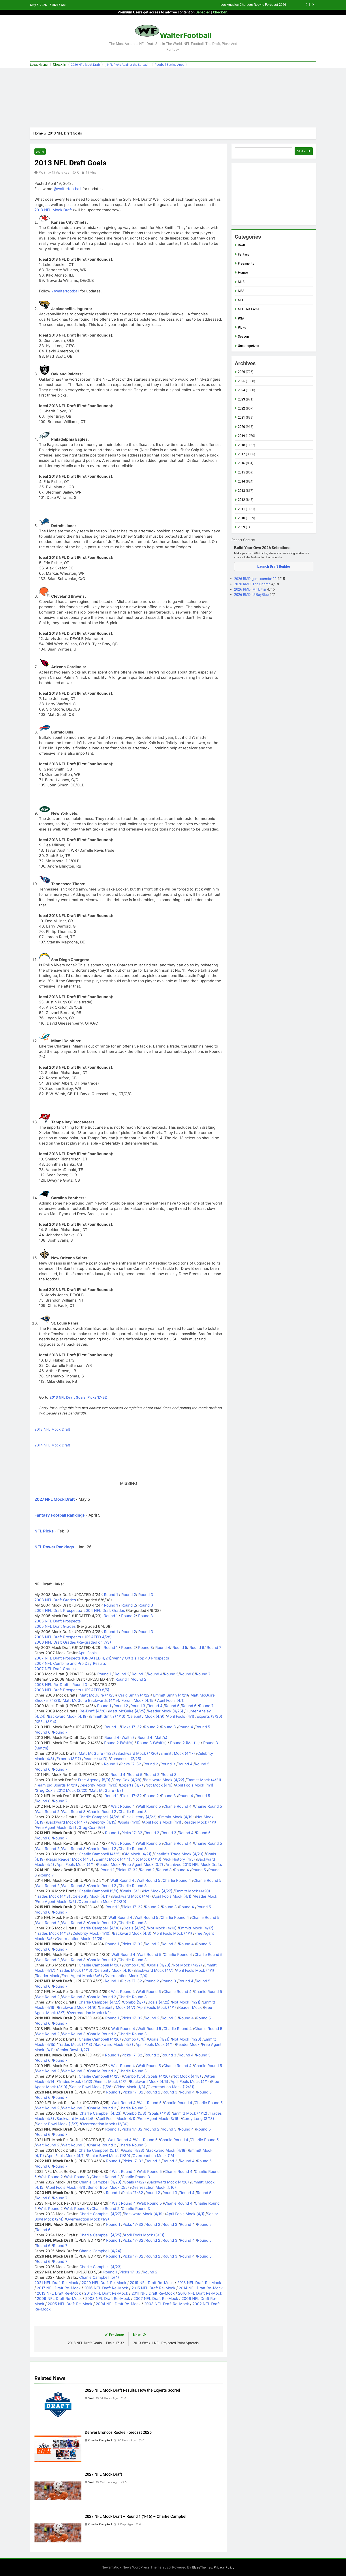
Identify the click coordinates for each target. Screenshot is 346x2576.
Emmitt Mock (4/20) (192, 1891)
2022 (241, 408)
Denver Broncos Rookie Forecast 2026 (118, 2432)
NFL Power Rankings (54, 1547)
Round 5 (179, 1648)
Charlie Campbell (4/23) (100, 2113)
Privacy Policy (224, 2567)
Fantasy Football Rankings (59, 1515)
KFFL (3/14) (46, 1722)
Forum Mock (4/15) (138, 1701)
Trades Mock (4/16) (75, 1970)
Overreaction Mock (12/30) (102, 1902)
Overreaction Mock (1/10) (153, 2187)
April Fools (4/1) (170, 1701)
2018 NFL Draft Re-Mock (199, 2283)
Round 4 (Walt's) (119, 1738)
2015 (241, 472)
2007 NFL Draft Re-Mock (156, 2299)
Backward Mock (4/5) (149, 2082)
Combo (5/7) (134, 2002)
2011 (241, 509)
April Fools (87, 1653)
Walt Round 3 (74, 1812)
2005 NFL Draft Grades (55, 1626)
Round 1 (111, 1595)
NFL (241, 300)
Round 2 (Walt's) (119, 1743)
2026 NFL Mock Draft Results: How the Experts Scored (132, 2390)
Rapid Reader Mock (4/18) (70, 1859)
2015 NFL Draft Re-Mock (153, 2288)
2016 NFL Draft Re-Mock (106, 2288)
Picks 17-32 (131, 1727)
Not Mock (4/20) (186, 2039)
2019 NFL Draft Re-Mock (152, 2283)
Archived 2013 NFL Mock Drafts (193, 1865)
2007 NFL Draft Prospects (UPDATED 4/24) (72, 1658)
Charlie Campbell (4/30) (100, 1928)
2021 (241, 417)
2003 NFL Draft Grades (55, 1600)
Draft (40, 151)
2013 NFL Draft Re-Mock (59, 2293)
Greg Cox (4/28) (127, 1780)
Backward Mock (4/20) (137, 1753)
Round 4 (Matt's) (152, 1738)
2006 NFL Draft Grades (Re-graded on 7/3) (72, 1642)
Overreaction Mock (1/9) (87, 2219)
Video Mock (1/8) (130, 2087)
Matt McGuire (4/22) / (98, 1753)
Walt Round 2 (47, 1812)
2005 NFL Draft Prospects (57, 1621)
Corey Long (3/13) (198, 2119)
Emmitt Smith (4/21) (170, 1695)
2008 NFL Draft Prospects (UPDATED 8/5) (71, 1690)
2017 (241, 454)
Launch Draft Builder (273, 566)
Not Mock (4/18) (186, 2076)
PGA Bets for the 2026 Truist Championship (254, 5)
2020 (241, 427)
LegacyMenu (39, 64)
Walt (42, 172)
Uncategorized (248, 346)
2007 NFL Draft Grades (55, 1669)
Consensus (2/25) (125, 1759)
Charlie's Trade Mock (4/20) (178, 1854)
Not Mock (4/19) (162, 1928)
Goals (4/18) (159, 2113)
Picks (242, 327)
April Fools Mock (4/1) (194, 1785)
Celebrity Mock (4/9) (146, 1716)
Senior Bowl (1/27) (73, 2050)
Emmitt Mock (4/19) (176, 1817)
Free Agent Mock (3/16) (159, 2119)
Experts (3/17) (68, 1759)
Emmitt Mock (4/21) (204, 1780)
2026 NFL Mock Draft (85, 64)
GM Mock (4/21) (137, 1854)
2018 (241, 445)
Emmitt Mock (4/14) (113, 1859)
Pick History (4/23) (140, 1817)
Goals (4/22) (158, 2002)
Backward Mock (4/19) (68, 1716)
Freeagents (246, 264)
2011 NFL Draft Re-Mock (153, 2293)
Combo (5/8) (134, 1965)
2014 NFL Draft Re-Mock (201, 2288)
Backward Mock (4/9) (77, 2007)
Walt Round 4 (123, 1806)
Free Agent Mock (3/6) (56, 1828)
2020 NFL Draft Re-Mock (104, 2283)
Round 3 (145, 1595)
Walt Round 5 (149, 1806)
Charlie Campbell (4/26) (100, 1817)
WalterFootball (185, 35)
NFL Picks (44, 1531)
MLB (241, 282)
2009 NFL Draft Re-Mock (59, 2299)
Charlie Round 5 (208, 1806)
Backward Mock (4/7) (154, 1970)
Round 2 (128, 1595)
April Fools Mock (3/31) (144, 2235)
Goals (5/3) (131, 1891)
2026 (241, 372)
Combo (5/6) (134, 2039)
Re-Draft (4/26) (93, 1711)
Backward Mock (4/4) (131, 1896)
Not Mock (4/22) (187, 1965)
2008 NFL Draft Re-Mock (107, 2299)
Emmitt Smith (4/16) (107, 1716)
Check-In (220, 12)
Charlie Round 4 (177, 1806)
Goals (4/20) (159, 2076)
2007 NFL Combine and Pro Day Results (70, 1663)
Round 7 (213, 1648)
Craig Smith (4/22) (134, 1695)
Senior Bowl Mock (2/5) (108, 2187)
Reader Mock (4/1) (200, 1822)
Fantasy (243, 254)
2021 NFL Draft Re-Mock (56, 2283)
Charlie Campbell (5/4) (99, 2277)
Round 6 (196, 1648)
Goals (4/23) (159, 1965)
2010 (241, 518)
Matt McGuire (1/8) (106, 1790)
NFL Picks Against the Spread (127, 64)
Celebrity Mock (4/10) (91, 1933)
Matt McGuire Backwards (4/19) (91, 1701)
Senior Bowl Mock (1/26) (91, 2087)
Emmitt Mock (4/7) (111, 2082)
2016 (241, 463)
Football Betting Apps (169, 64)
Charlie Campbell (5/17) (99, 2150)
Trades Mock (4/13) (53, 1896)
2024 (241, 390)
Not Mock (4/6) (159, 1785)
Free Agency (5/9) (94, 1780)
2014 (241, 481)
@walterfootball (67, 189)
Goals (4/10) (130, 1822)
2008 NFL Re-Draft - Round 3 (60, 1685)
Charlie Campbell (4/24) (100, 2251)
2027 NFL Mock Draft (54, 1499)
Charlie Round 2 (102, 1812)
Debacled (203, 12)
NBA (241, 291)
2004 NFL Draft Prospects (57, 1611)
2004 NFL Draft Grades (104, 1611)
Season (243, 337)
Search (303, 151)
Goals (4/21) (158, 2039)
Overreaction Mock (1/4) (125, 1976)
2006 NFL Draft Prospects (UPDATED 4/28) (73, 1637)
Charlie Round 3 (132, 1812)
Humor (243, 273)
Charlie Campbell (100, 2440)
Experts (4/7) (131, 1785)
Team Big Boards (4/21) (56, 1785)
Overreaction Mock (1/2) (89, 2013)
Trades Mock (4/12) (53, 1933)
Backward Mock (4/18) (167, 2150)
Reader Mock (108, 1865)
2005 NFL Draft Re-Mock (70, 2304)
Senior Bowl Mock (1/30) (108, 2156)
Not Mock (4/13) (147, 1859)
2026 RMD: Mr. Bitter (250, 589)
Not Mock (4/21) (186, 2002)
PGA (241, 318)
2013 (241, 491)
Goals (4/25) (134, 1928)
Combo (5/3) (135, 2113)
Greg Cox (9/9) (92, 1828)
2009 (241, 527)
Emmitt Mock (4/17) (177, 1753)
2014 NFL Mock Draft (52, 1445)
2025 (241, 381)
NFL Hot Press (249, 309)
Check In (59, 64)
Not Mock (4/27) (157, 1891)
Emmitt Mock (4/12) (190, 2113)
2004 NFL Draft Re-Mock (118, 2304)
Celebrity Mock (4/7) (117, 2007)
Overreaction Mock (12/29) (80, 1939)
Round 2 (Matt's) (185, 1743)
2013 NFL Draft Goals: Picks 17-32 (78, 1397)
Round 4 (162, 1648)
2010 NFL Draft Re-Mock (200, 2293)
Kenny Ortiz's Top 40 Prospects (141, 1658)
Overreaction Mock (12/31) (171, 2087)
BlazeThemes (202, 2567)
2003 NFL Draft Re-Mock (166, 2304)
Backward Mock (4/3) (132, 1933)
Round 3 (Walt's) (152, 1743)
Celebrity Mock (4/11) (91, 1896)
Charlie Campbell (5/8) (98, 1891)
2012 (241, 500)
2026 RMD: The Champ (252, 584)
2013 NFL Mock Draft (53, 210)
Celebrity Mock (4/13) (98, 1785)
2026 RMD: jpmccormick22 (255, 579)
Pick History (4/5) (179, 1859)
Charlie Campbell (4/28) (100, 1965)
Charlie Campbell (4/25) (100, 1854)
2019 (241, 436)
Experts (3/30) (209, 1716)
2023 (241, 399)
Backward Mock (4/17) (67, 1822)
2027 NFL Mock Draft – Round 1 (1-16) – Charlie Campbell (136, 2516)
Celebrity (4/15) (103, 1822)
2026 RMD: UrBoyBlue (251, 595)
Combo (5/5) (134, 2076)
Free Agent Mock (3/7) (143, 1865)
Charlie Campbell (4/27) (99, 2002)
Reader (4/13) (95, 1759)
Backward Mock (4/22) (164, 1780)
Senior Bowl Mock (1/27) (57, 2124)
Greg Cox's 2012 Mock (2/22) (61, 1790)
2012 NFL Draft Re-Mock (106, 2293)
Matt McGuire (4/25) (98, 1695)
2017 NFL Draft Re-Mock (59, 2288)
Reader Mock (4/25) (165, 1711)
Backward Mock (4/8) (114, 2045)
